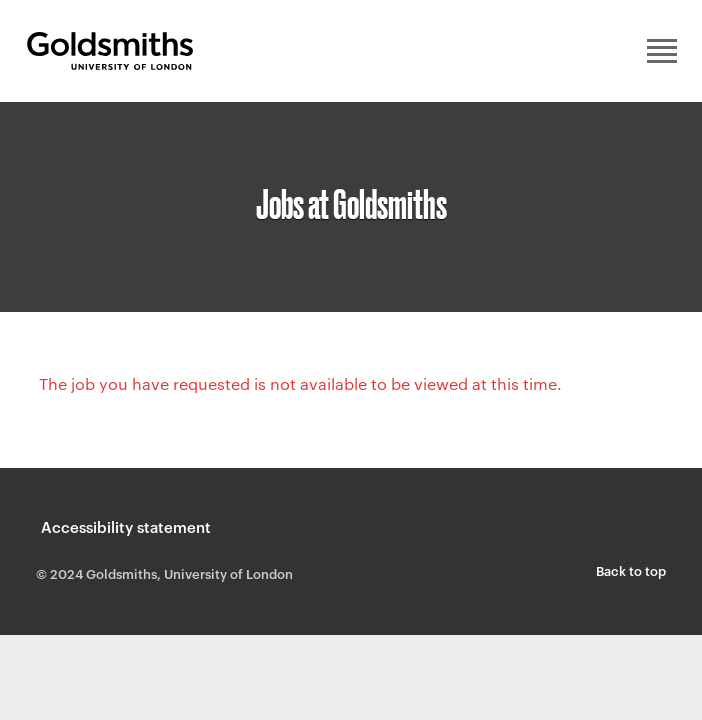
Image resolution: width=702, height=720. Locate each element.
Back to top (631, 570)
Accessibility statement (126, 526)
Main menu (662, 51)
